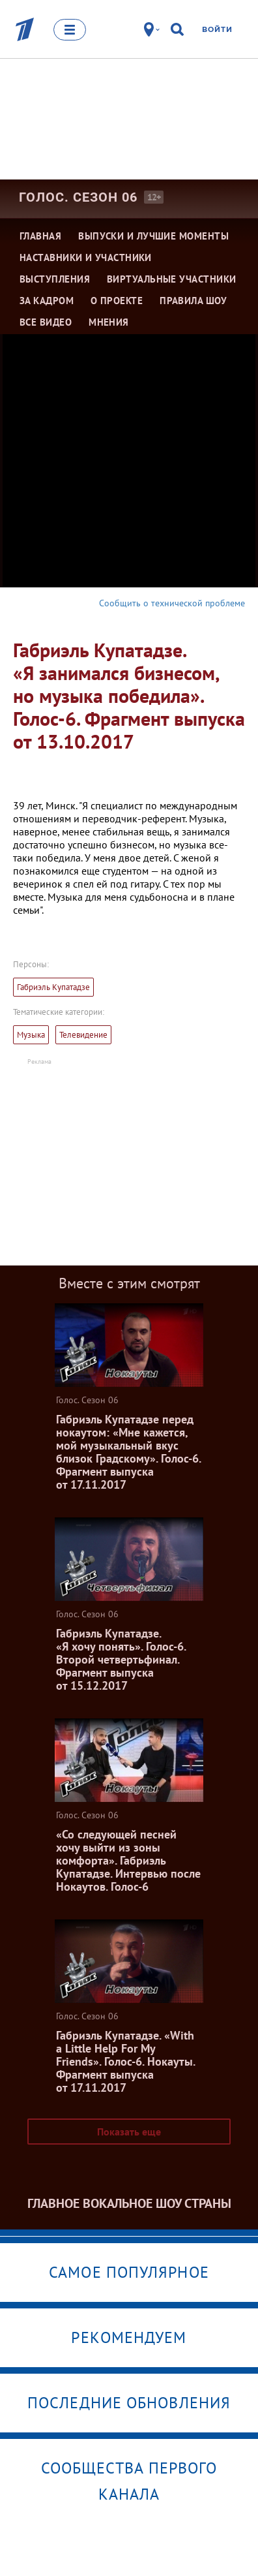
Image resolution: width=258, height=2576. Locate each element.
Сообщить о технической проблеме (172, 603)
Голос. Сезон (78, 197)
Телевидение (83, 1034)
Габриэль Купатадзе (53, 987)
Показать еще (129, 2131)
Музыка (31, 1034)
